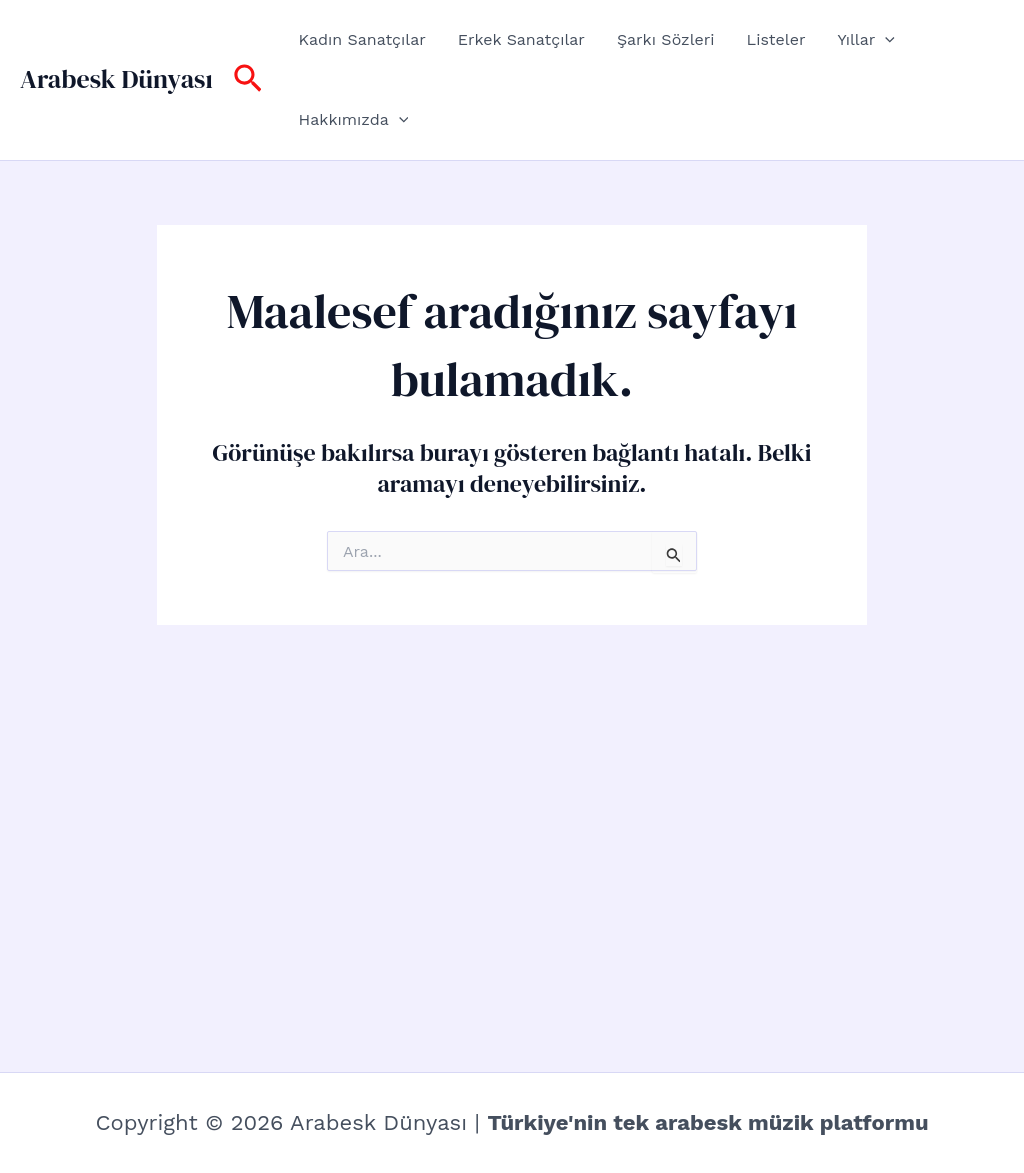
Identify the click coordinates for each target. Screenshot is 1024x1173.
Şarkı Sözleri (666, 39)
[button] (248, 80)
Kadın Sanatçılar (362, 39)
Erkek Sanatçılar (521, 39)
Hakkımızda (354, 120)
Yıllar (865, 40)
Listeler (776, 39)
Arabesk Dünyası (116, 79)
